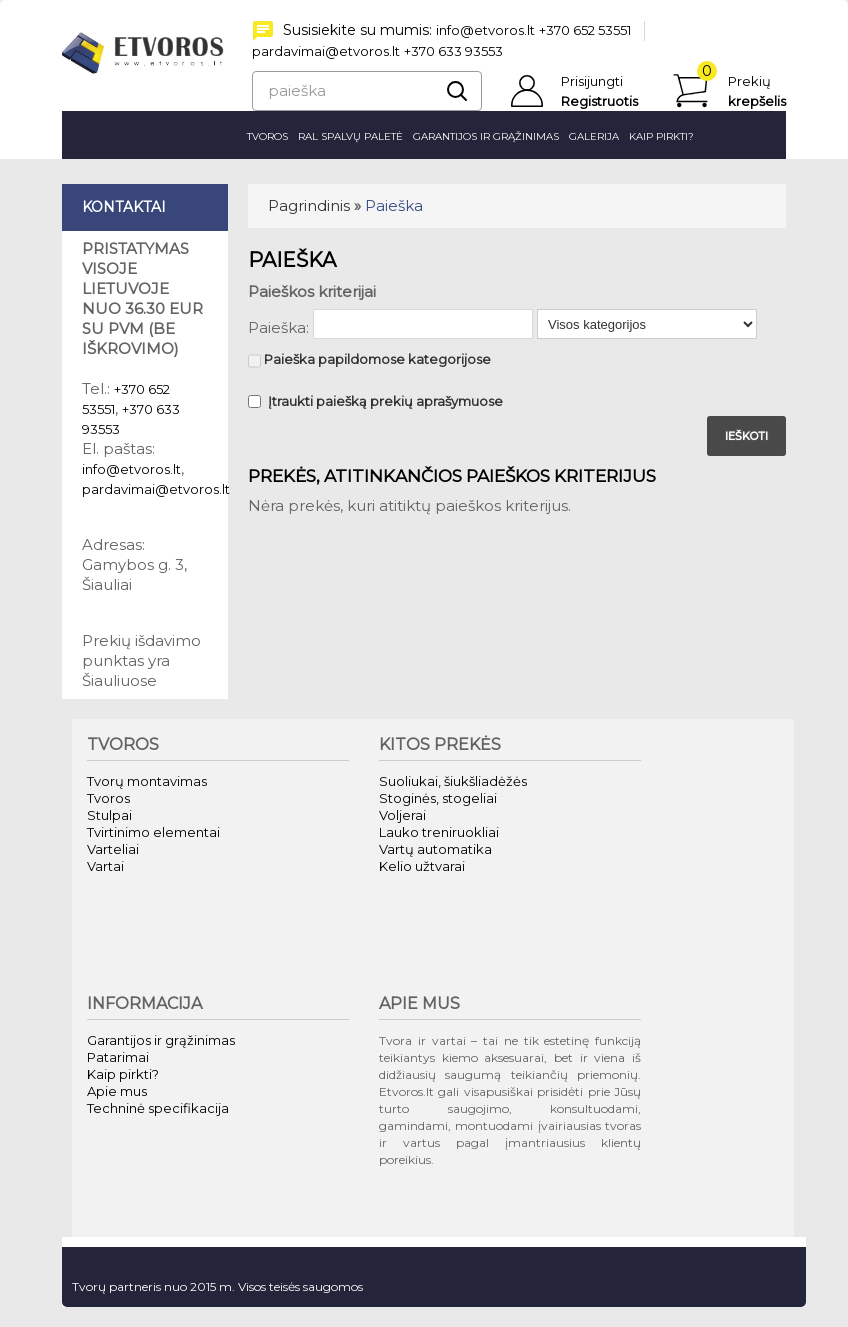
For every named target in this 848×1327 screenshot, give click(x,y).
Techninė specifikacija (158, 1108)
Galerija (594, 136)
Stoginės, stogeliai (438, 798)
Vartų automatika (435, 849)
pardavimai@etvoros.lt (326, 51)
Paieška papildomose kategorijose (369, 361)
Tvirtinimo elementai (153, 832)
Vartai (105, 866)
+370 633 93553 (453, 51)
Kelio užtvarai (422, 866)
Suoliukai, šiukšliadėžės (453, 781)
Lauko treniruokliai (439, 832)
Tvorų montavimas (147, 781)
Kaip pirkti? (661, 136)
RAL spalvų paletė (350, 136)
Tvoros (267, 136)
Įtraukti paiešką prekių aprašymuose (375, 401)
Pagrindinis (309, 205)
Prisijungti (592, 81)
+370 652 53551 (585, 30)
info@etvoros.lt (485, 30)
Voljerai (402, 815)
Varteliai (113, 849)
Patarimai (118, 1057)
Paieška (394, 205)
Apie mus (117, 1091)
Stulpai (109, 815)
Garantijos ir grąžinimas (486, 136)
